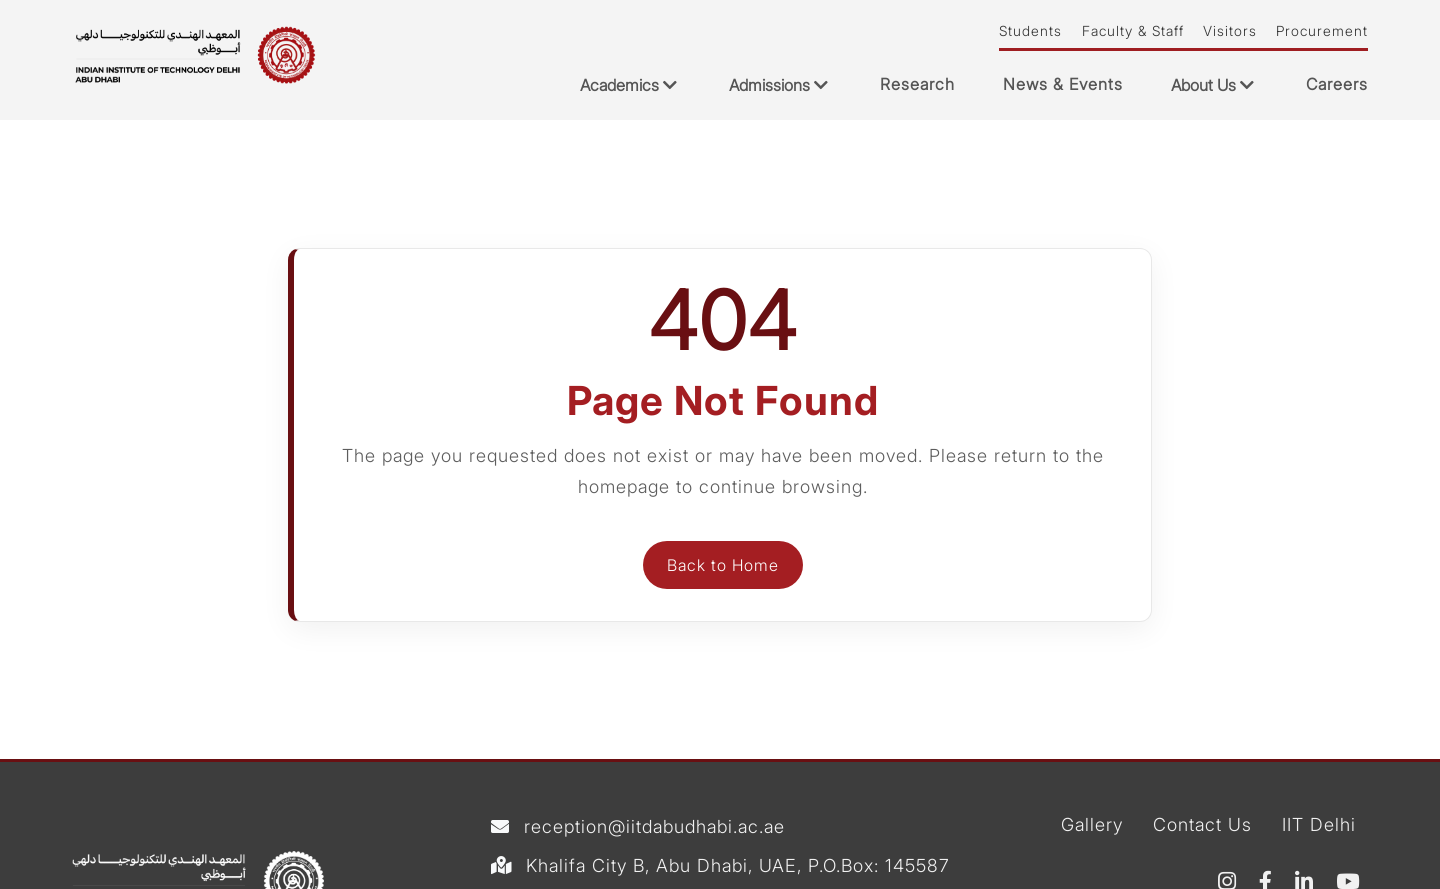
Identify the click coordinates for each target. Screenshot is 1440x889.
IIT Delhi (1319, 825)
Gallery (1092, 825)
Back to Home (723, 566)
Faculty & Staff (1133, 31)
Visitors (1230, 31)
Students (1030, 31)
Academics (630, 85)
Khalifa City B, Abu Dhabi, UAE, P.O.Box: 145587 (738, 866)
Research (917, 84)
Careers (1337, 84)
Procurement (1322, 31)
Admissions (780, 85)
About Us (1214, 85)
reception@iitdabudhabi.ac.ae (654, 827)
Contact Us (1202, 825)
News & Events (1063, 84)
